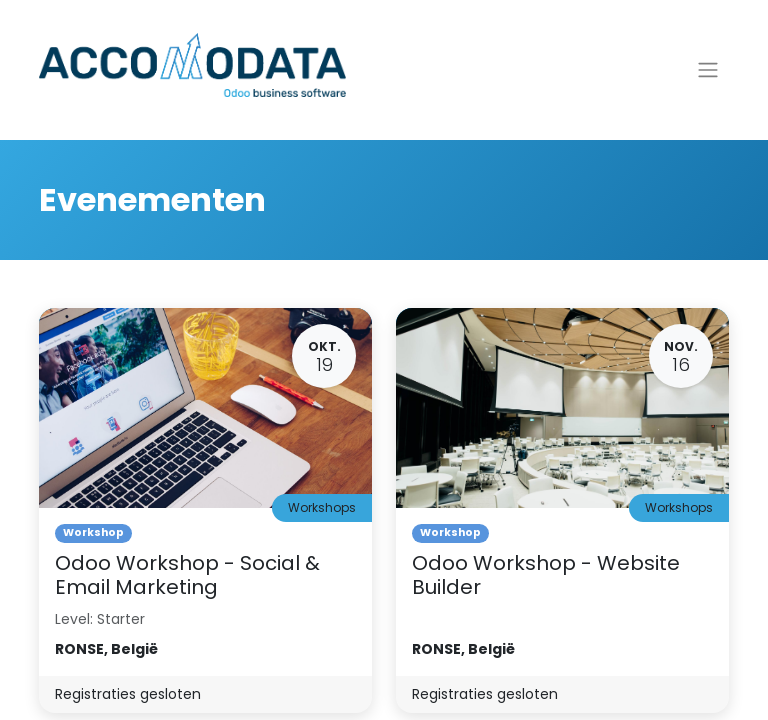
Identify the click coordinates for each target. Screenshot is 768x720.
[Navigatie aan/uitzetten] (708, 70)
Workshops (322, 507)
